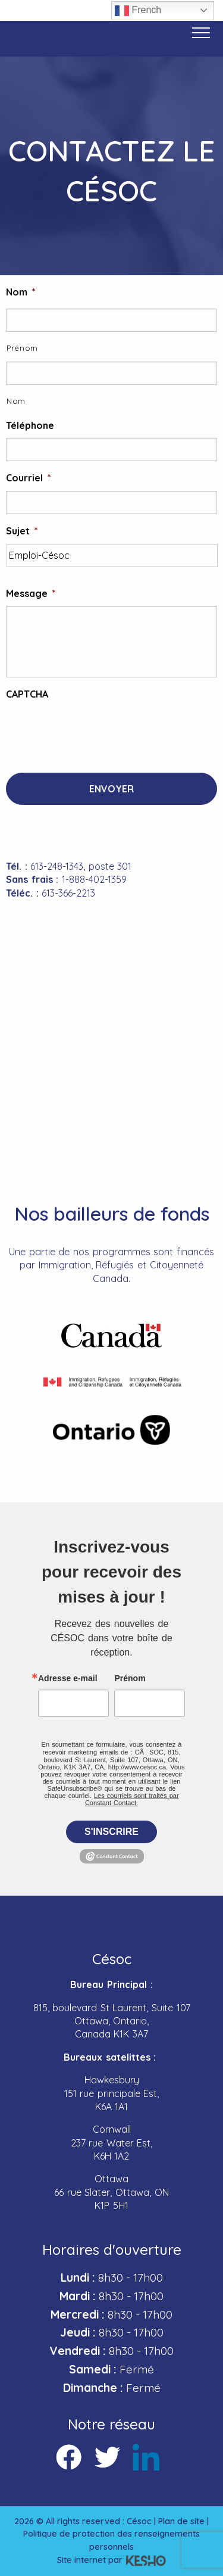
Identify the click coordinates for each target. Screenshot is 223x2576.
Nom (21, 292)
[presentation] (96, 730)
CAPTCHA (27, 694)
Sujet (22, 531)
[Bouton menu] (201, 33)
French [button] (138, 11)
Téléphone (30, 425)
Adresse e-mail (68, 1678)
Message (31, 593)
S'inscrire (111, 1832)
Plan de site (181, 2521)
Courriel (28, 478)
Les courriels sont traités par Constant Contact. (132, 1799)
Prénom (22, 348)
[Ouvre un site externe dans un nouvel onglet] (111, 1336)
